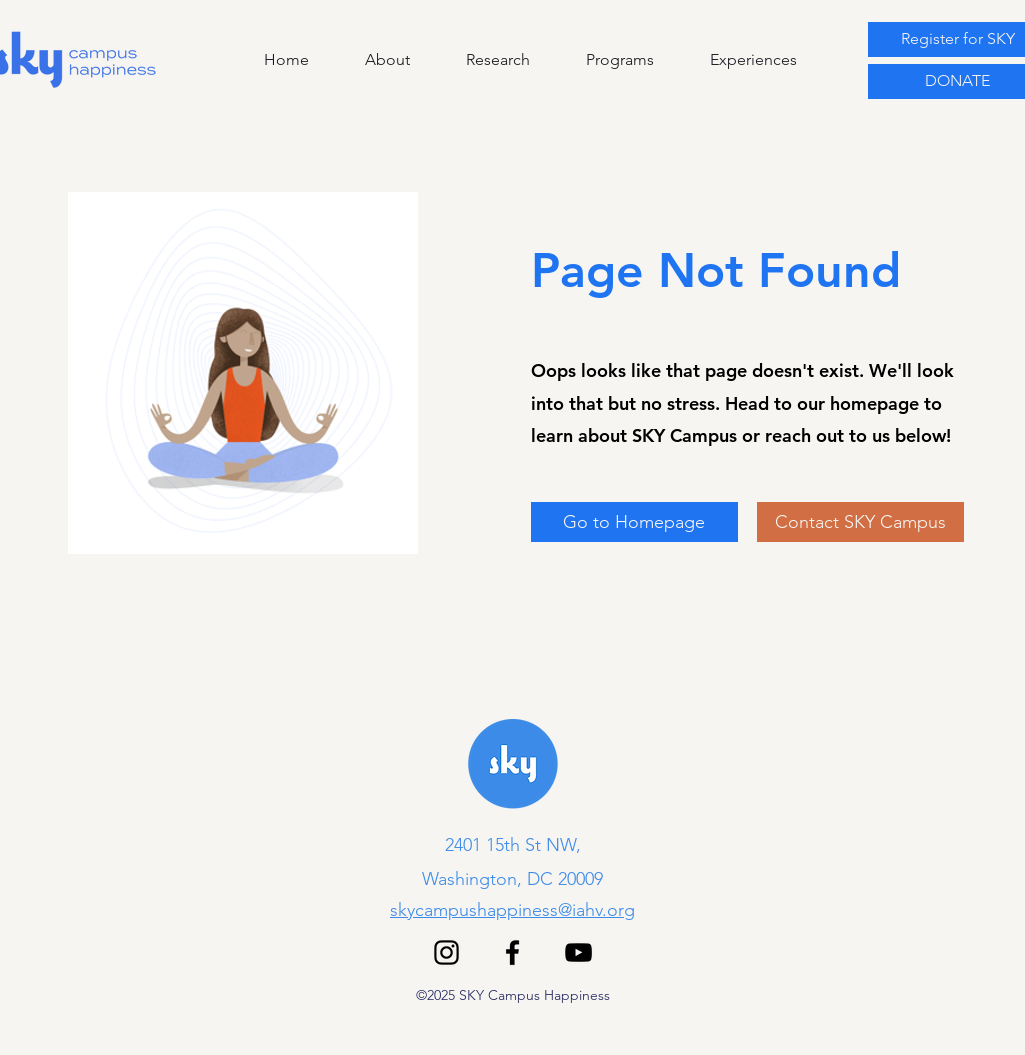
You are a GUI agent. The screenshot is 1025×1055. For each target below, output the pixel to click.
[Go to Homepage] (634, 522)
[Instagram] (446, 952)
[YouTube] (578, 952)
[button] (602, 59)
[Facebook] (512, 952)
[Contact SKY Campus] (860, 522)
